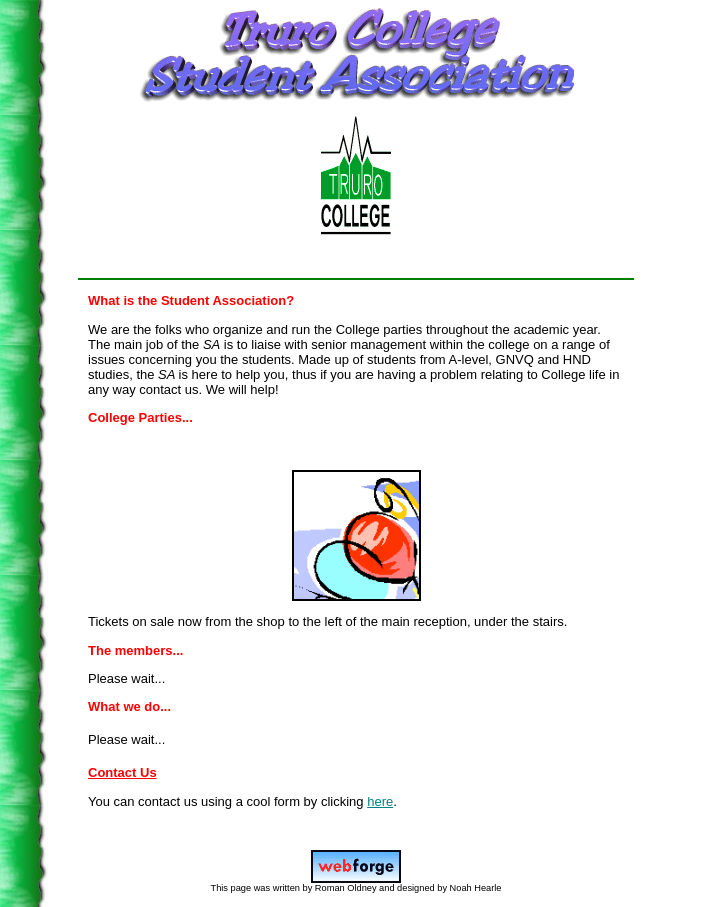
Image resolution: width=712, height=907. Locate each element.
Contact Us (122, 772)
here (380, 801)
